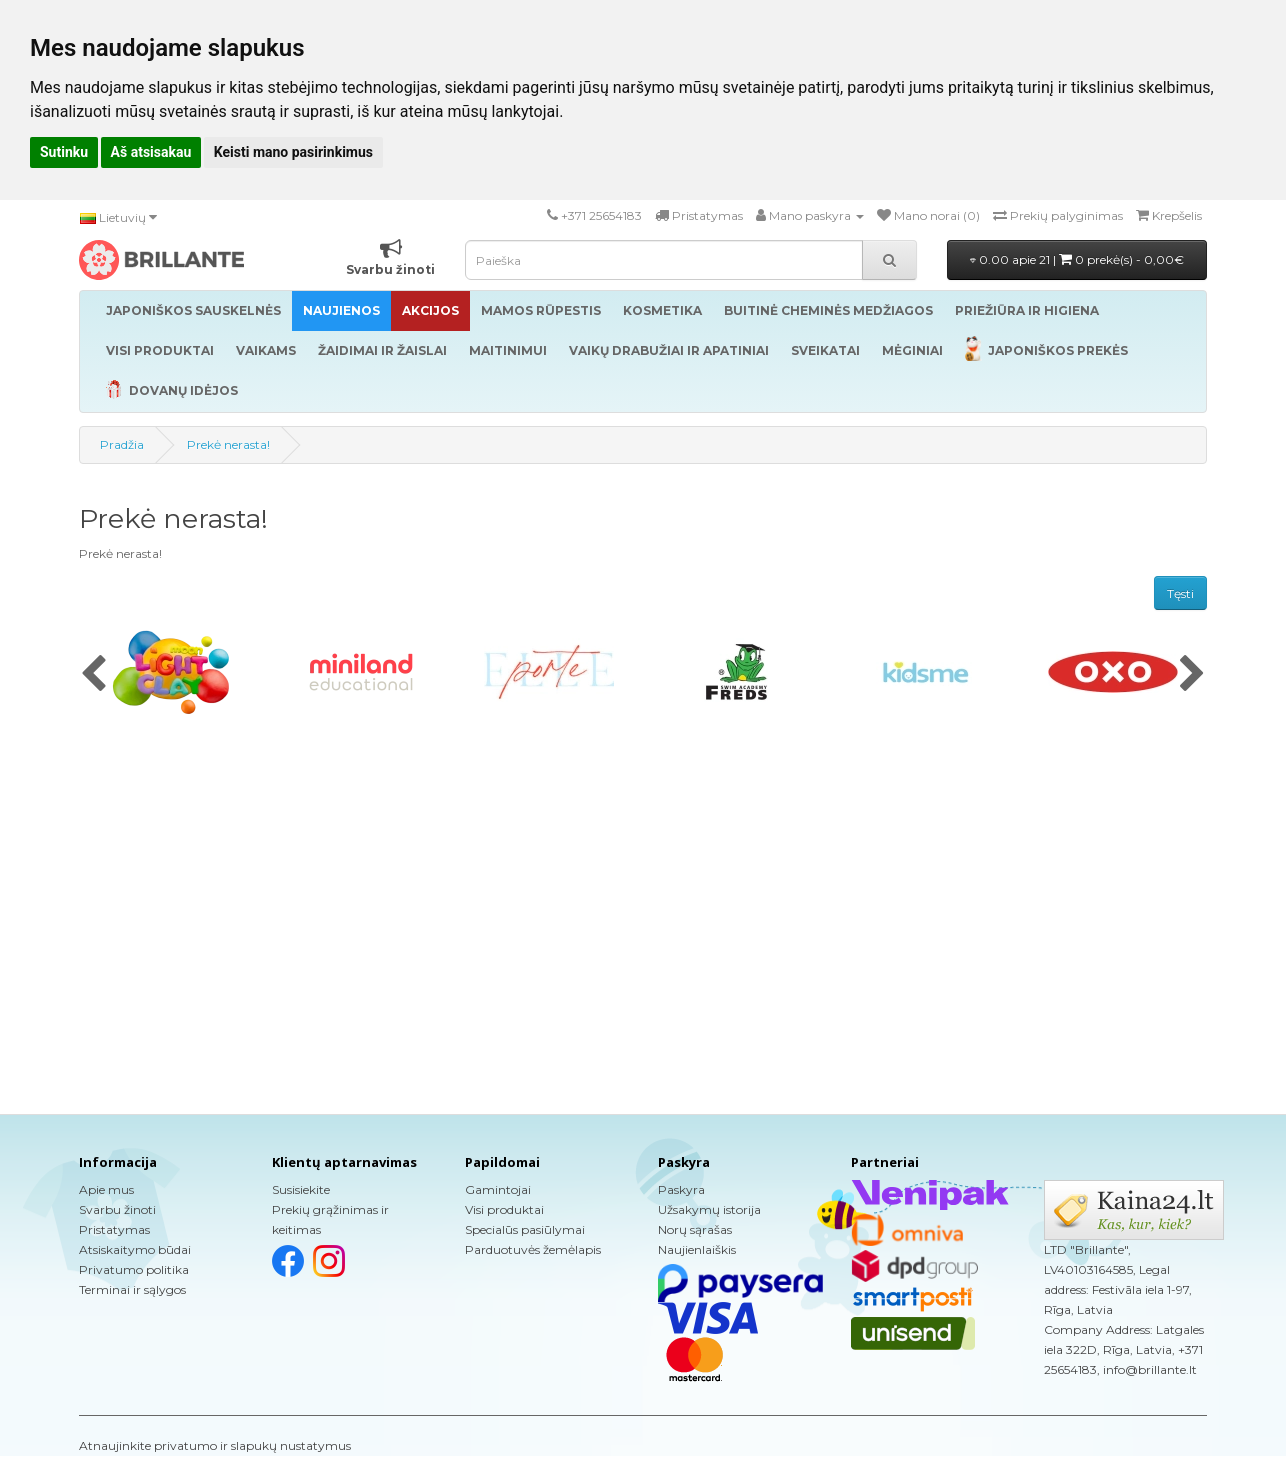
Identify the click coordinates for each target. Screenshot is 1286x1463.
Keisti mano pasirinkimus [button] (293, 152)
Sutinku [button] (64, 152)
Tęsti (1180, 593)
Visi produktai (504, 1209)
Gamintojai (498, 1189)
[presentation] (93, 675)
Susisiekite (301, 1189)
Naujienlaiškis (697, 1249)
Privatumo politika (134, 1269)
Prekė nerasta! (228, 444)
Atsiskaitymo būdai (135, 1249)
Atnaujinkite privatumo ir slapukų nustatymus (215, 1445)
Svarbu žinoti (117, 1209)
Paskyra (681, 1189)
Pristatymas (114, 1229)
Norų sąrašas (695, 1229)
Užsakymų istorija (709, 1209)
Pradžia (122, 444)
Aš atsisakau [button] (151, 152)
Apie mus (106, 1189)
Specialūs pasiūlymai (525, 1229)
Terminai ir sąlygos (132, 1289)
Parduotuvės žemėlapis (533, 1249)
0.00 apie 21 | (1077, 259)
